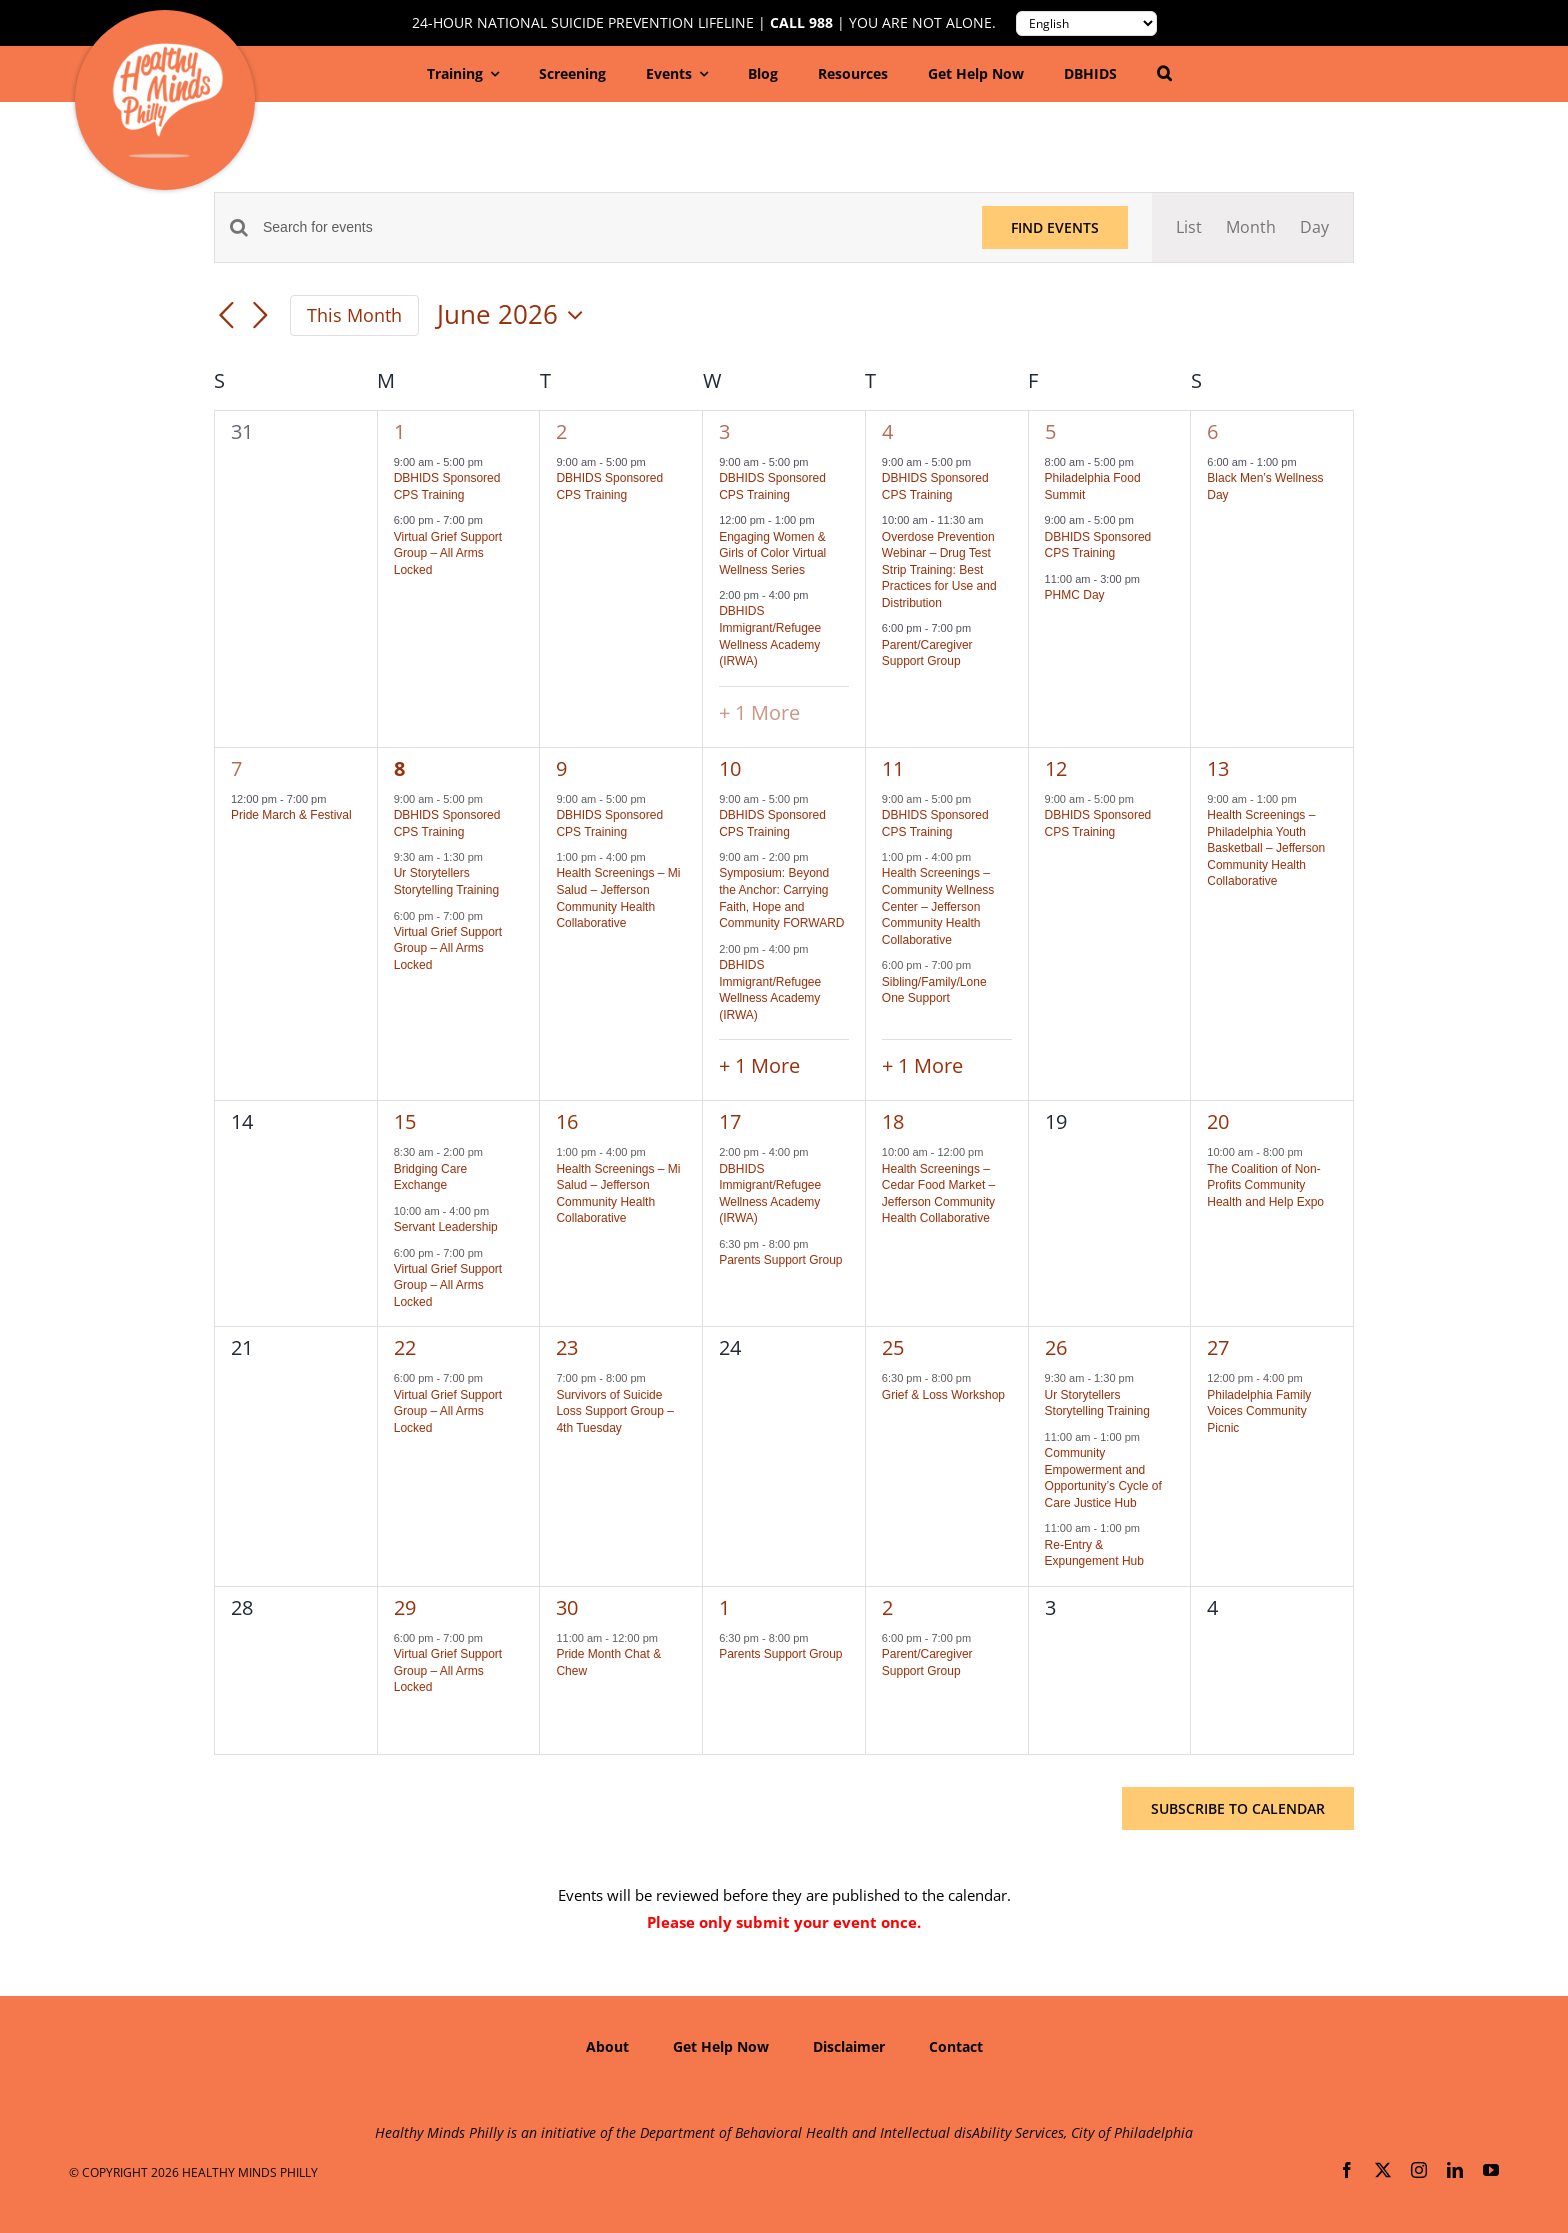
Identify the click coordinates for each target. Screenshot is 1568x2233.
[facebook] (1347, 2170)
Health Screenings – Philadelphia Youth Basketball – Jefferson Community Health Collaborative (1266, 848)
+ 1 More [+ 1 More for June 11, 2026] (922, 1065)
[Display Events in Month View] (1251, 227)
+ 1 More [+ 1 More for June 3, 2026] (759, 712)
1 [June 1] (399, 431)
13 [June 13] (1218, 768)
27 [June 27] (1218, 1347)
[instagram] (1419, 2170)
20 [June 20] (1218, 1121)
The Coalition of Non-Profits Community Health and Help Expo (1265, 1185)
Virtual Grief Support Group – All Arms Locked (448, 553)
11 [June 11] (893, 768)
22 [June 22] (405, 1347)
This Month (354, 315)
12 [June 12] (1056, 768)
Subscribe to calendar (1238, 1808)
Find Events (1055, 227)
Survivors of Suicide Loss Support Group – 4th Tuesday (614, 1411)
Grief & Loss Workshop (943, 1395)
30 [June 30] (567, 1607)
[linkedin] (1455, 2170)
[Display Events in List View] (1189, 227)
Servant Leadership (446, 1227)
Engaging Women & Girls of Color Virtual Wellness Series (772, 553)
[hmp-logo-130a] (167, 51)
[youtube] (1491, 2170)
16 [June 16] (567, 1121)
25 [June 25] (893, 1347)
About (607, 2046)
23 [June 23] (567, 1347)
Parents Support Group (780, 1260)
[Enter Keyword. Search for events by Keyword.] (610, 227)
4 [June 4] (887, 431)
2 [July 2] (887, 1607)
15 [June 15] (405, 1121)
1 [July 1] (724, 1607)
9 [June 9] (561, 768)
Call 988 (801, 23)
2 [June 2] (561, 431)
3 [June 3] (724, 431)
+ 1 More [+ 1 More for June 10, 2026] (759, 1065)
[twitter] (1383, 2170)
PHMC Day (1075, 595)
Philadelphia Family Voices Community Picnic (1259, 1411)
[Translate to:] (1086, 23)
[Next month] (260, 317)
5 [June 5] (1050, 431)
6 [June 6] (1212, 431)
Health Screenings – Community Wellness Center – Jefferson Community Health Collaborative (938, 906)
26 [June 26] (1056, 1347)
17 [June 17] (730, 1121)
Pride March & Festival (291, 815)
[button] (1164, 74)
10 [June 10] (730, 768)
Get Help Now (721, 2046)
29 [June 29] (405, 1607)
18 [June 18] (893, 1121)
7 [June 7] (236, 768)
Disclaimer (849, 2046)
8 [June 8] (399, 768)
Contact (956, 2046)
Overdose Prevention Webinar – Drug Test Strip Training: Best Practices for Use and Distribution (939, 570)
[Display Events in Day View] (1314, 227)
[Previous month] (226, 317)
